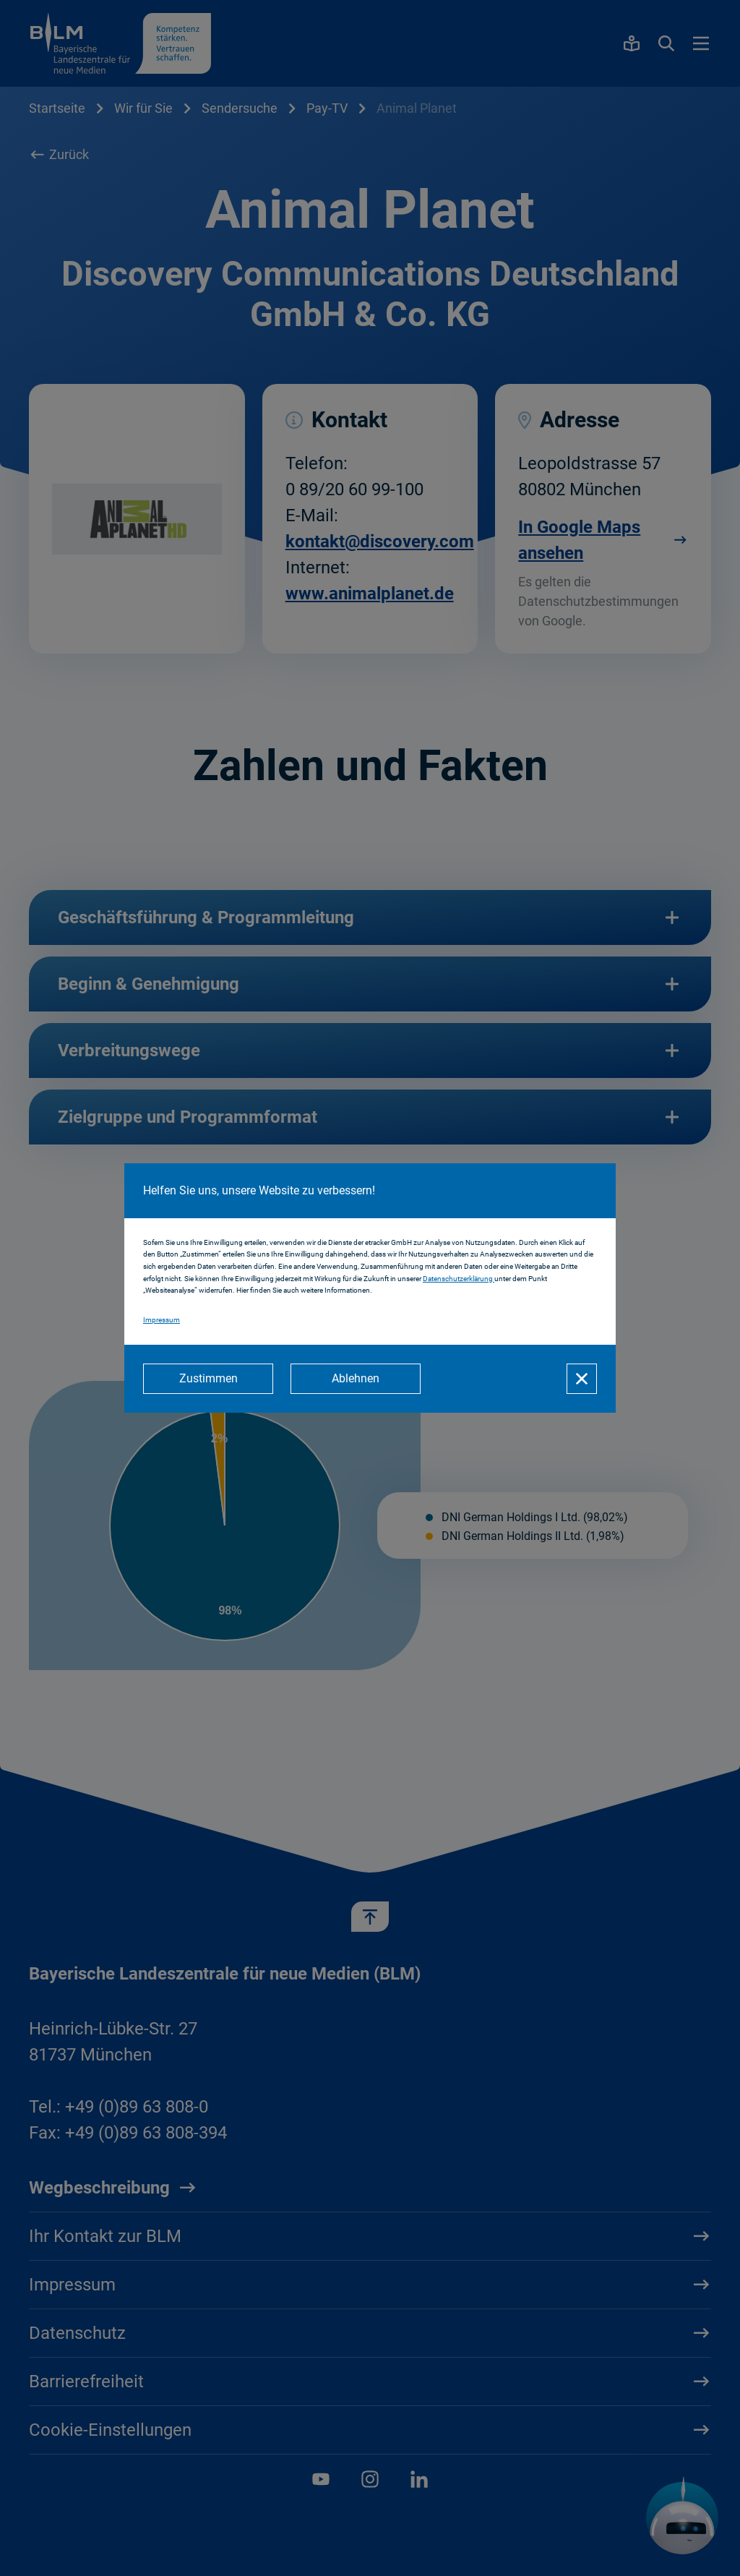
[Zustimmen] (208, 1379)
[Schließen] (582, 1379)
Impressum (161, 1320)
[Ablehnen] (356, 1379)
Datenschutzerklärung (458, 1278)
